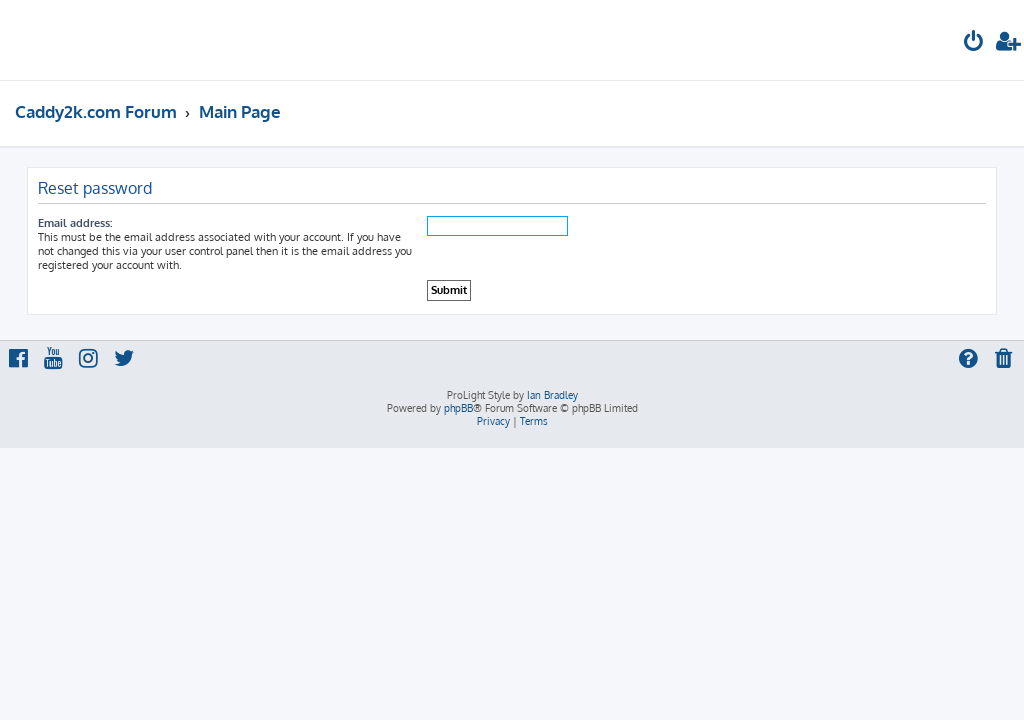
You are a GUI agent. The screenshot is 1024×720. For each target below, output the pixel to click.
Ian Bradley (552, 395)
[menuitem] (974, 43)
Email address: (75, 223)
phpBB (458, 408)
